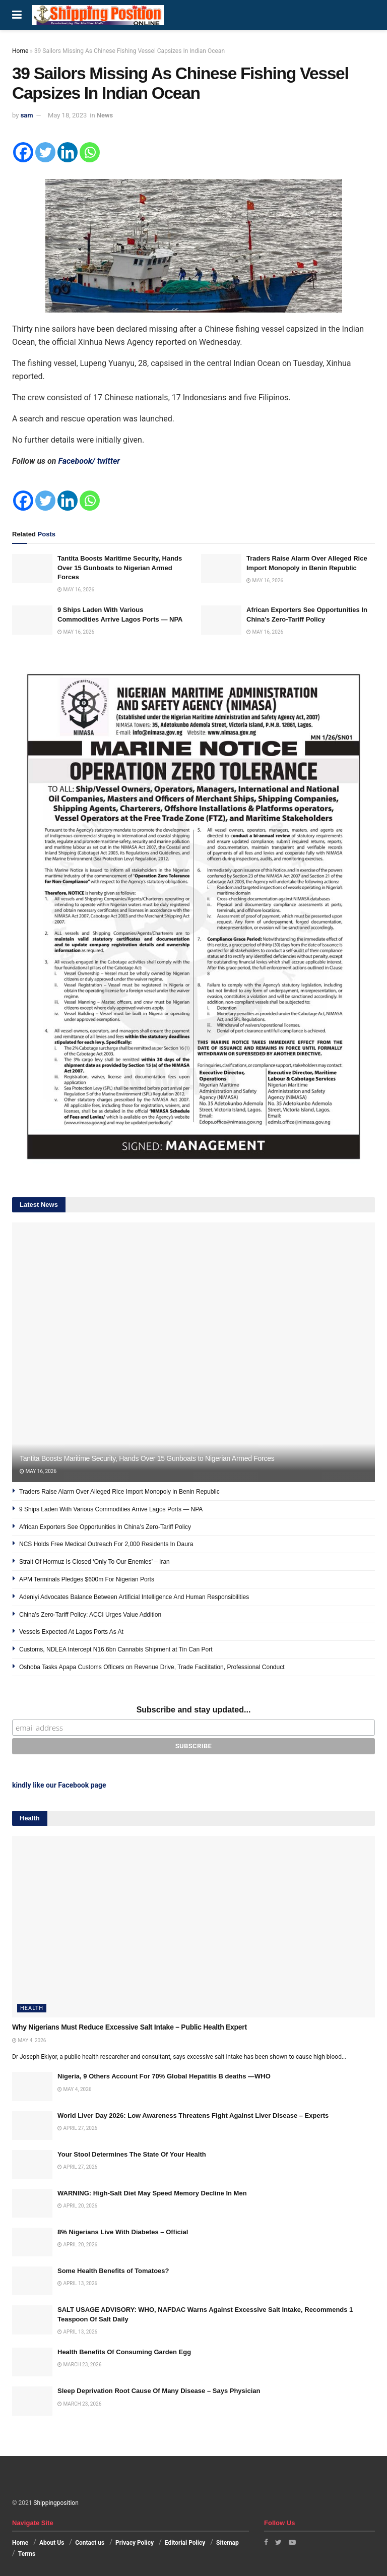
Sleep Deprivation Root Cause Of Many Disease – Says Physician (158, 2391)
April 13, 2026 (77, 2283)
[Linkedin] (67, 152)
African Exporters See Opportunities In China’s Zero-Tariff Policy (105, 1526)
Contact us (89, 2542)
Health (31, 2008)
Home (20, 50)
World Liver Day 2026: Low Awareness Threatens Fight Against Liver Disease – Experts (193, 2115)
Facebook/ (77, 461)
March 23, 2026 (79, 2364)
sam (27, 115)
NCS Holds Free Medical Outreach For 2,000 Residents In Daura (106, 1544)
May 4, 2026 (29, 2040)
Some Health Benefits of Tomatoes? (113, 2271)
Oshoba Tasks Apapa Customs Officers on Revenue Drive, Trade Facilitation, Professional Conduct (152, 1667)
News (105, 115)
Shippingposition (55, 2502)
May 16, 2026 (75, 589)
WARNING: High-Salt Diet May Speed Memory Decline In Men (152, 2193)
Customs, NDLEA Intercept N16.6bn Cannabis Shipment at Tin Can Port (116, 1649)
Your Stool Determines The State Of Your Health (131, 2154)
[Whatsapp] (90, 152)
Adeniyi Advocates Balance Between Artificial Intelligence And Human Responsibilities (134, 1597)
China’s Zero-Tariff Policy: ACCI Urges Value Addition (90, 1614)
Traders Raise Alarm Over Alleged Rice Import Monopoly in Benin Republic (119, 1491)
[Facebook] (23, 152)
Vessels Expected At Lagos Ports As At (71, 1631)
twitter (108, 461)
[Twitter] (45, 152)
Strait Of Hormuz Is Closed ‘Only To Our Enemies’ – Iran (94, 1561)
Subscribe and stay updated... (194, 1709)
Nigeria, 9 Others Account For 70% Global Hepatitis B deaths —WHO (164, 2076)
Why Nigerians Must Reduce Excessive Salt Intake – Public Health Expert (129, 2027)
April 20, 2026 (77, 2206)
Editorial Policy (185, 2542)
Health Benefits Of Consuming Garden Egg (124, 2352)
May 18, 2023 (67, 115)
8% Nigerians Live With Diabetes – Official (122, 2232)
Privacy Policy (134, 2542)
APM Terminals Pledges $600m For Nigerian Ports (86, 1579)
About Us (51, 2542)
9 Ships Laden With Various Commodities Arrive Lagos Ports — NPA (111, 1509)
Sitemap (227, 2542)
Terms (26, 2553)
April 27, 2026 (77, 2128)
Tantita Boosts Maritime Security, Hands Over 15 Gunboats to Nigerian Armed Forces (119, 567)
